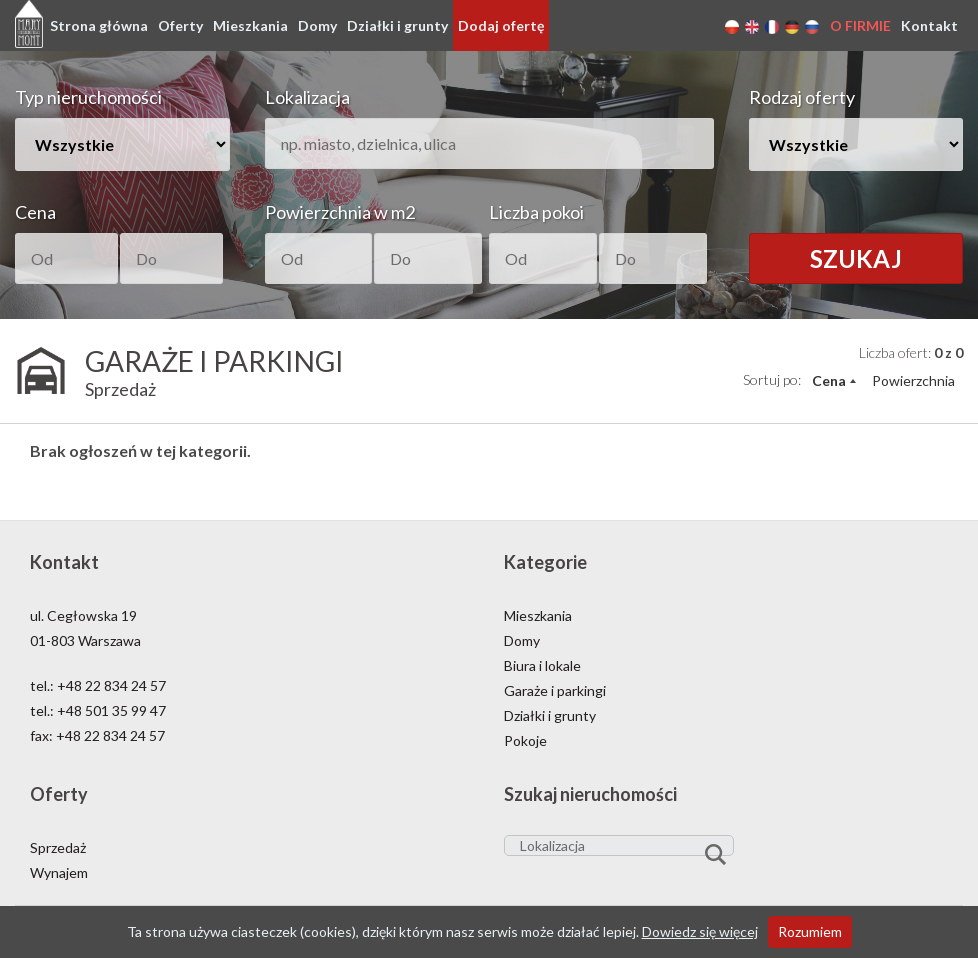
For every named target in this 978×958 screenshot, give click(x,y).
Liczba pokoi (536, 212)
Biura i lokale (542, 665)
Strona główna (99, 25)
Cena (35, 212)
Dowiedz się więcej (700, 931)
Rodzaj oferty (802, 97)
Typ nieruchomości (88, 97)
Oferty (180, 25)
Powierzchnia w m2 (340, 212)
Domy (317, 25)
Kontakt (929, 25)
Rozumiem (810, 931)
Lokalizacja (307, 97)
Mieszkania (250, 25)
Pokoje (525, 740)
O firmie (860, 25)
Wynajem (59, 872)
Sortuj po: (772, 379)
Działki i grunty (397, 25)
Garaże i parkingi (555, 690)
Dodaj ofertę (501, 25)
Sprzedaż (58, 847)
